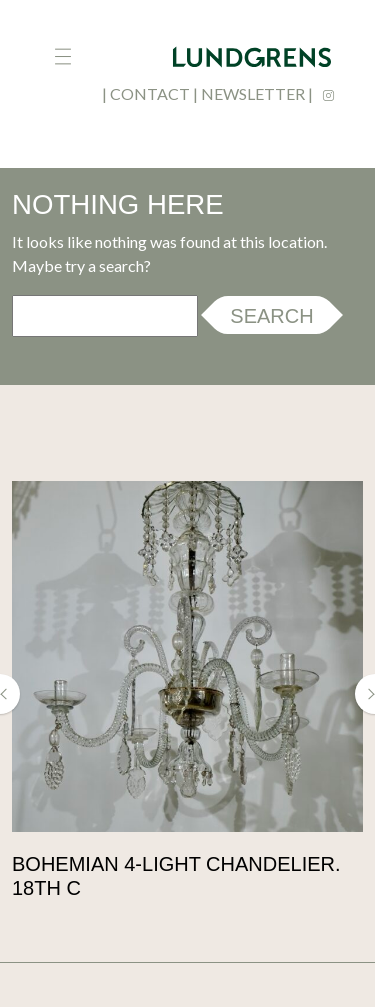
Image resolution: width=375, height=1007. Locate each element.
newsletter (253, 93)
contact (150, 93)
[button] (10, 694)
